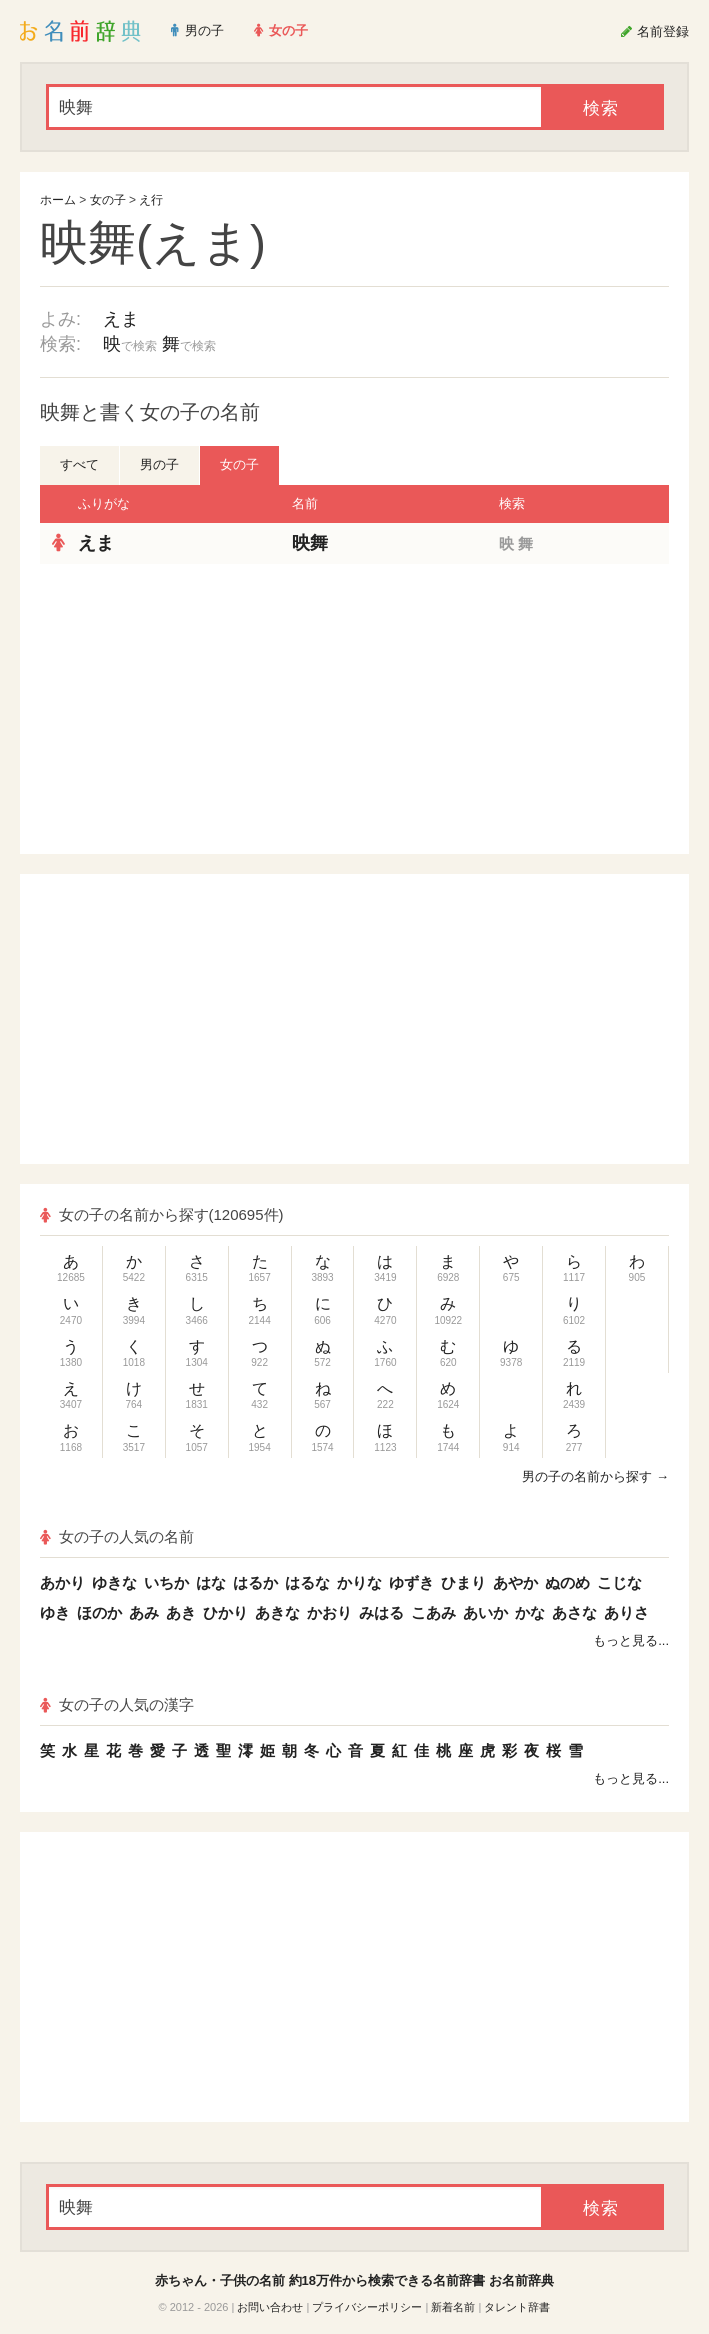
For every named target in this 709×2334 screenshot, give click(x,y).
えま (121, 319)
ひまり (463, 1582)
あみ (144, 1612)
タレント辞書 (517, 2307)
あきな (277, 1612)
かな (530, 1612)
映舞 (310, 543)
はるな (307, 1582)
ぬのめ (567, 1582)
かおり (329, 1612)
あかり (62, 1582)
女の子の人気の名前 (117, 1536)
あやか (515, 1582)
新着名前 (453, 2307)
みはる (381, 1612)
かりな (359, 1582)
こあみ (433, 1612)
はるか (255, 1582)
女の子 (108, 200)
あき (181, 1612)
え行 (151, 200)
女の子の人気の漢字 (117, 1704)
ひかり (225, 1612)
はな (211, 1582)
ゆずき (411, 1582)
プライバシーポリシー (367, 2307)
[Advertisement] (195, 709)
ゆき (55, 1612)
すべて (79, 464)
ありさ (626, 1612)
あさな (574, 1612)
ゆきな (114, 1582)
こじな (619, 1582)
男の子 (159, 464)
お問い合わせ (270, 2307)
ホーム (58, 200)
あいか (485, 1612)
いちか (166, 1582)
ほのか (99, 1612)
